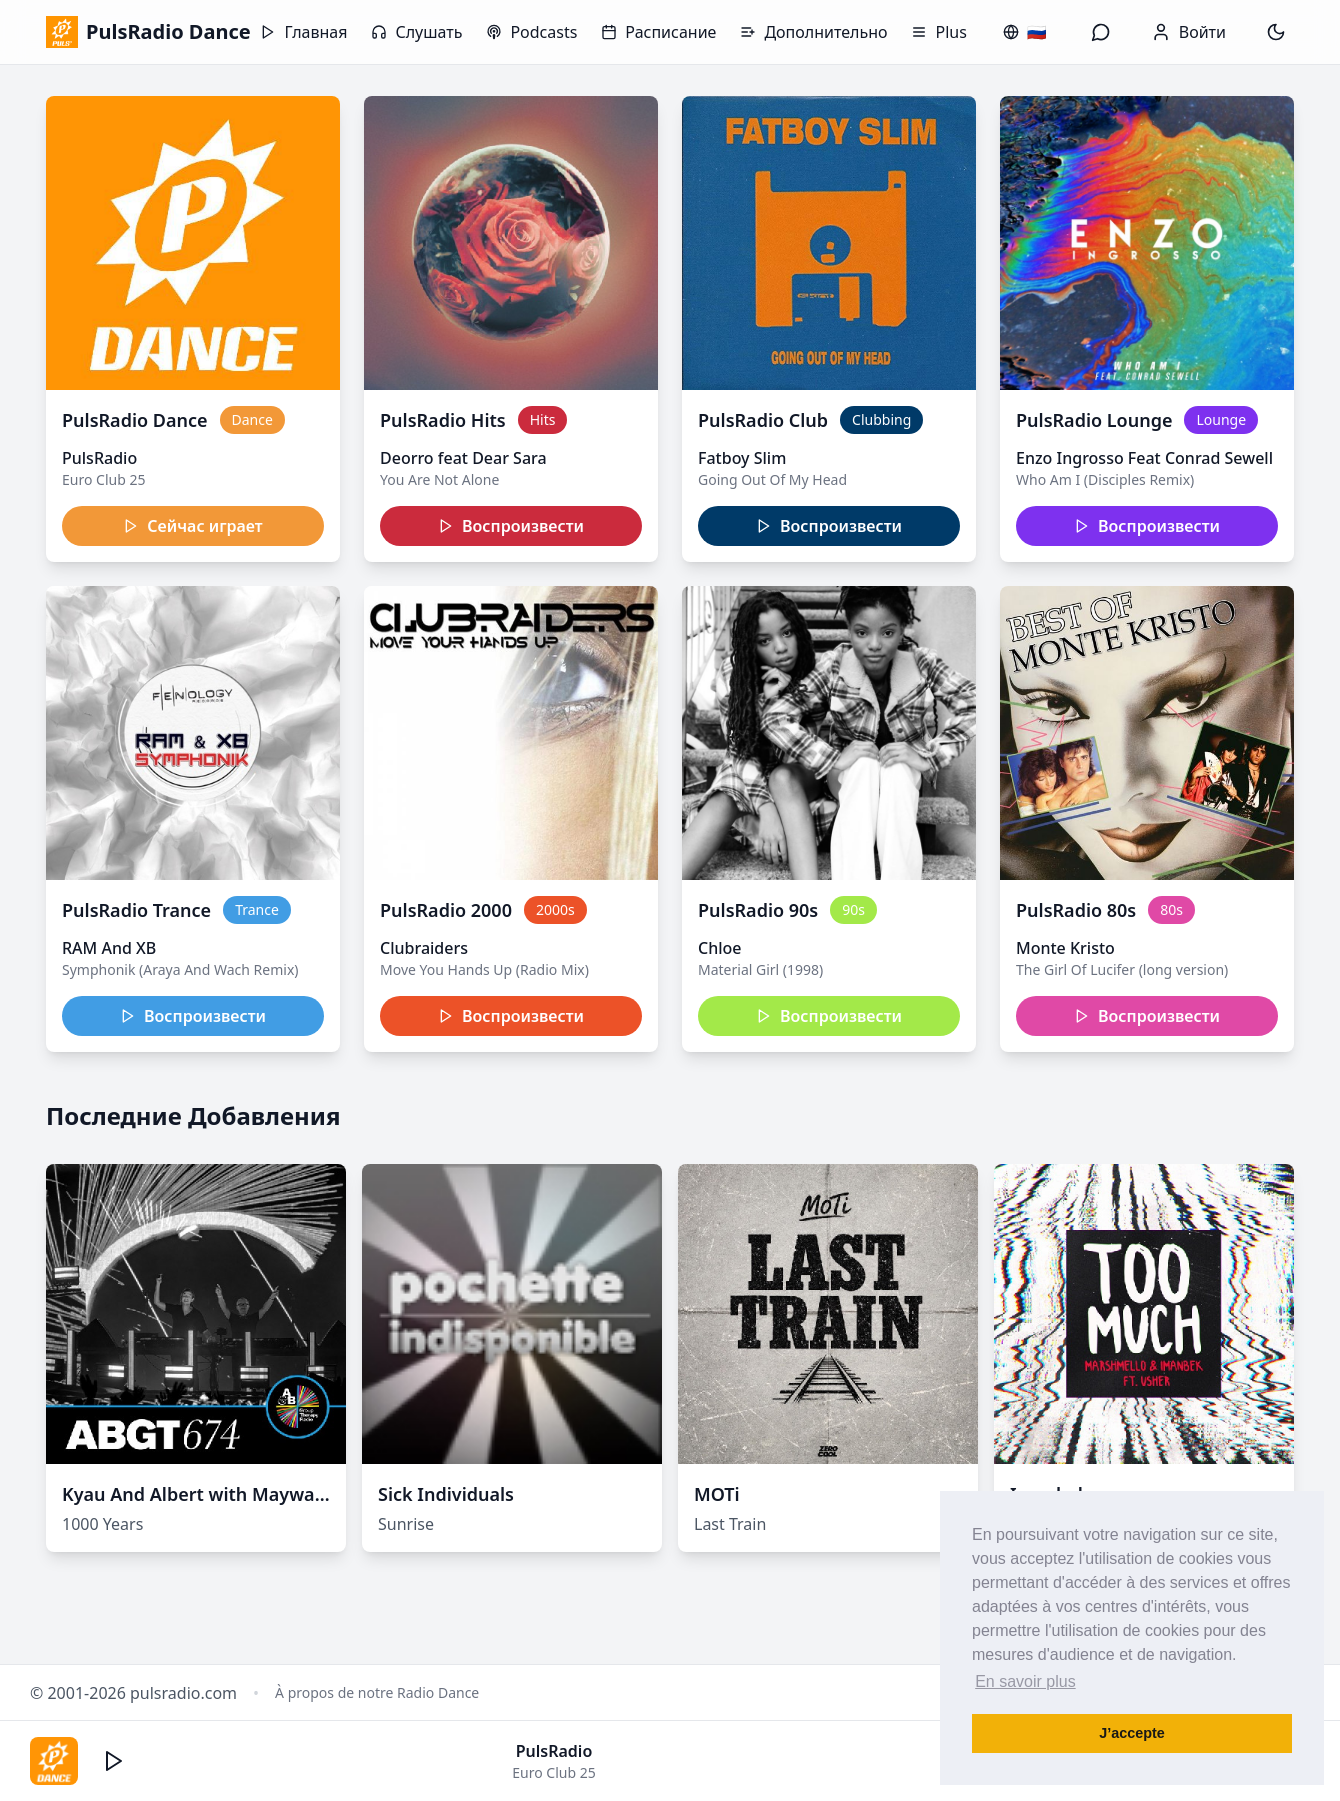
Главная (303, 32)
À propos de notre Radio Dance (377, 1692)
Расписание (658, 32)
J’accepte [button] (1132, 1733)
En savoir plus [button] (1025, 1681)
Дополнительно (813, 32)
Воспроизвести (511, 526)
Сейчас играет (192, 526)
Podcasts (531, 32)
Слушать (416, 32)
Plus (938, 32)
